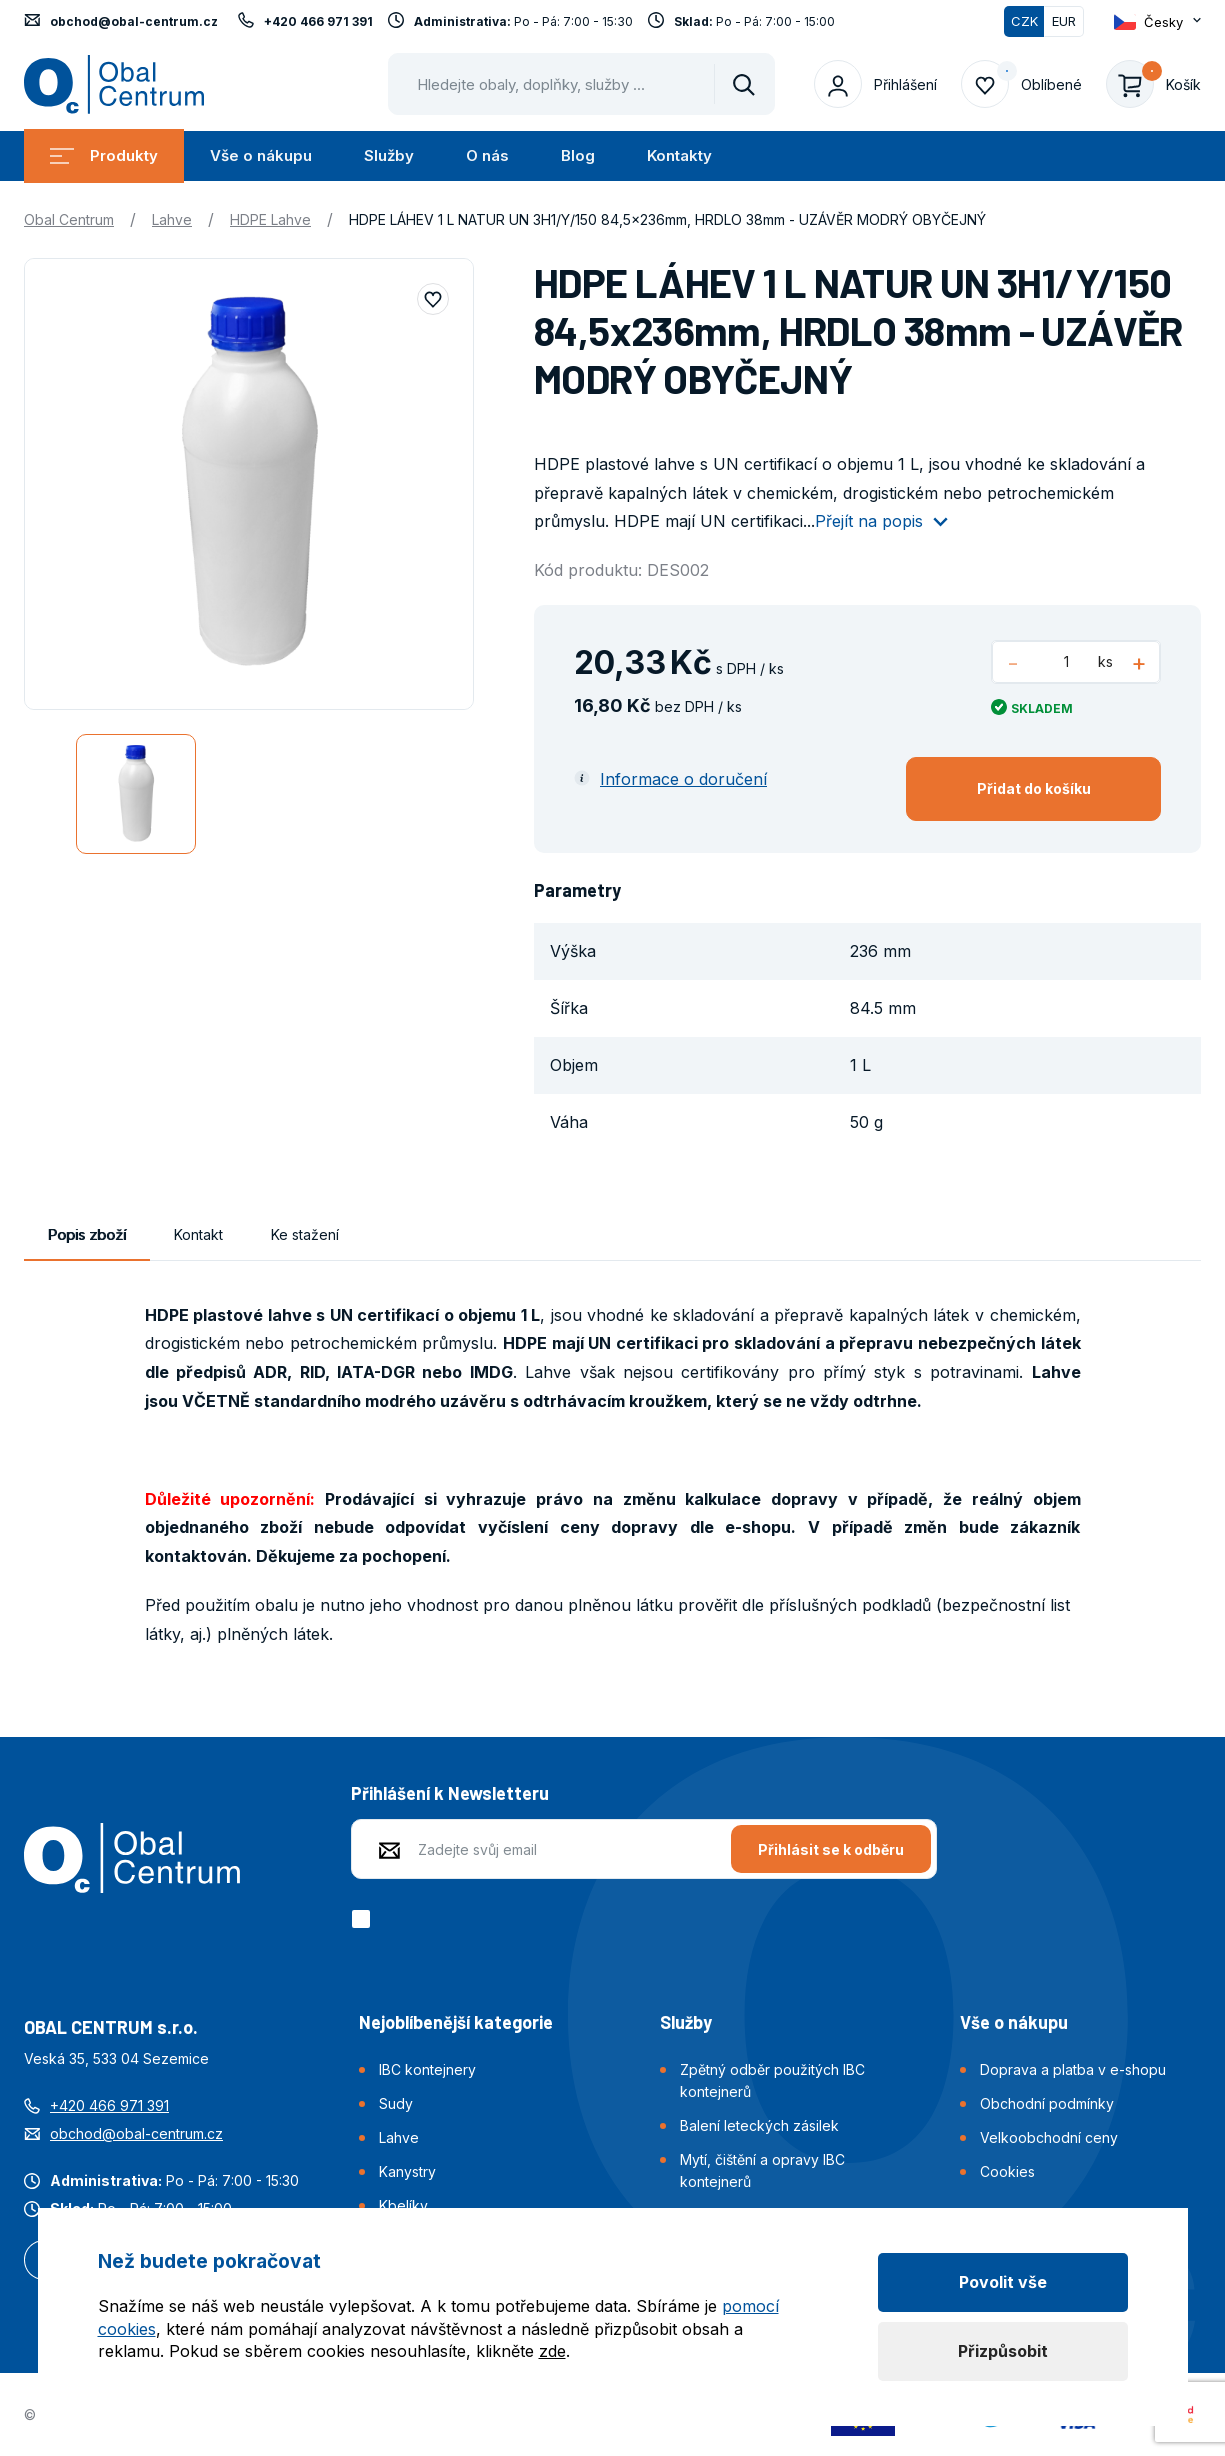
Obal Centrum (69, 219)
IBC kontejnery (427, 2069)
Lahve (172, 219)
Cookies (1007, 2171)
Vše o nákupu (261, 155)
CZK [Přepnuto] (1024, 21)
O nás (487, 155)
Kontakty (679, 155)
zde (552, 2351)
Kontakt (198, 1234)
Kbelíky (403, 2205)
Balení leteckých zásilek (759, 2125)
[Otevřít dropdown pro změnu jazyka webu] (1157, 21)
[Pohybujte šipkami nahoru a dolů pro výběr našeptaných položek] (581, 84)
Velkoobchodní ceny (1049, 2137)
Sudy (396, 2103)
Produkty (104, 155)
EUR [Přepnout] (1064, 21)
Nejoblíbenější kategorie (456, 2022)
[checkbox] (364, 1919)
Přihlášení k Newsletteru (450, 1793)
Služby (389, 155)
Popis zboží (87, 1234)
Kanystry (407, 2171)
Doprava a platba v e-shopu (1073, 2069)
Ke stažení (305, 1234)
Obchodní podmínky (1047, 2103)
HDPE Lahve (270, 219)
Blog (578, 155)
